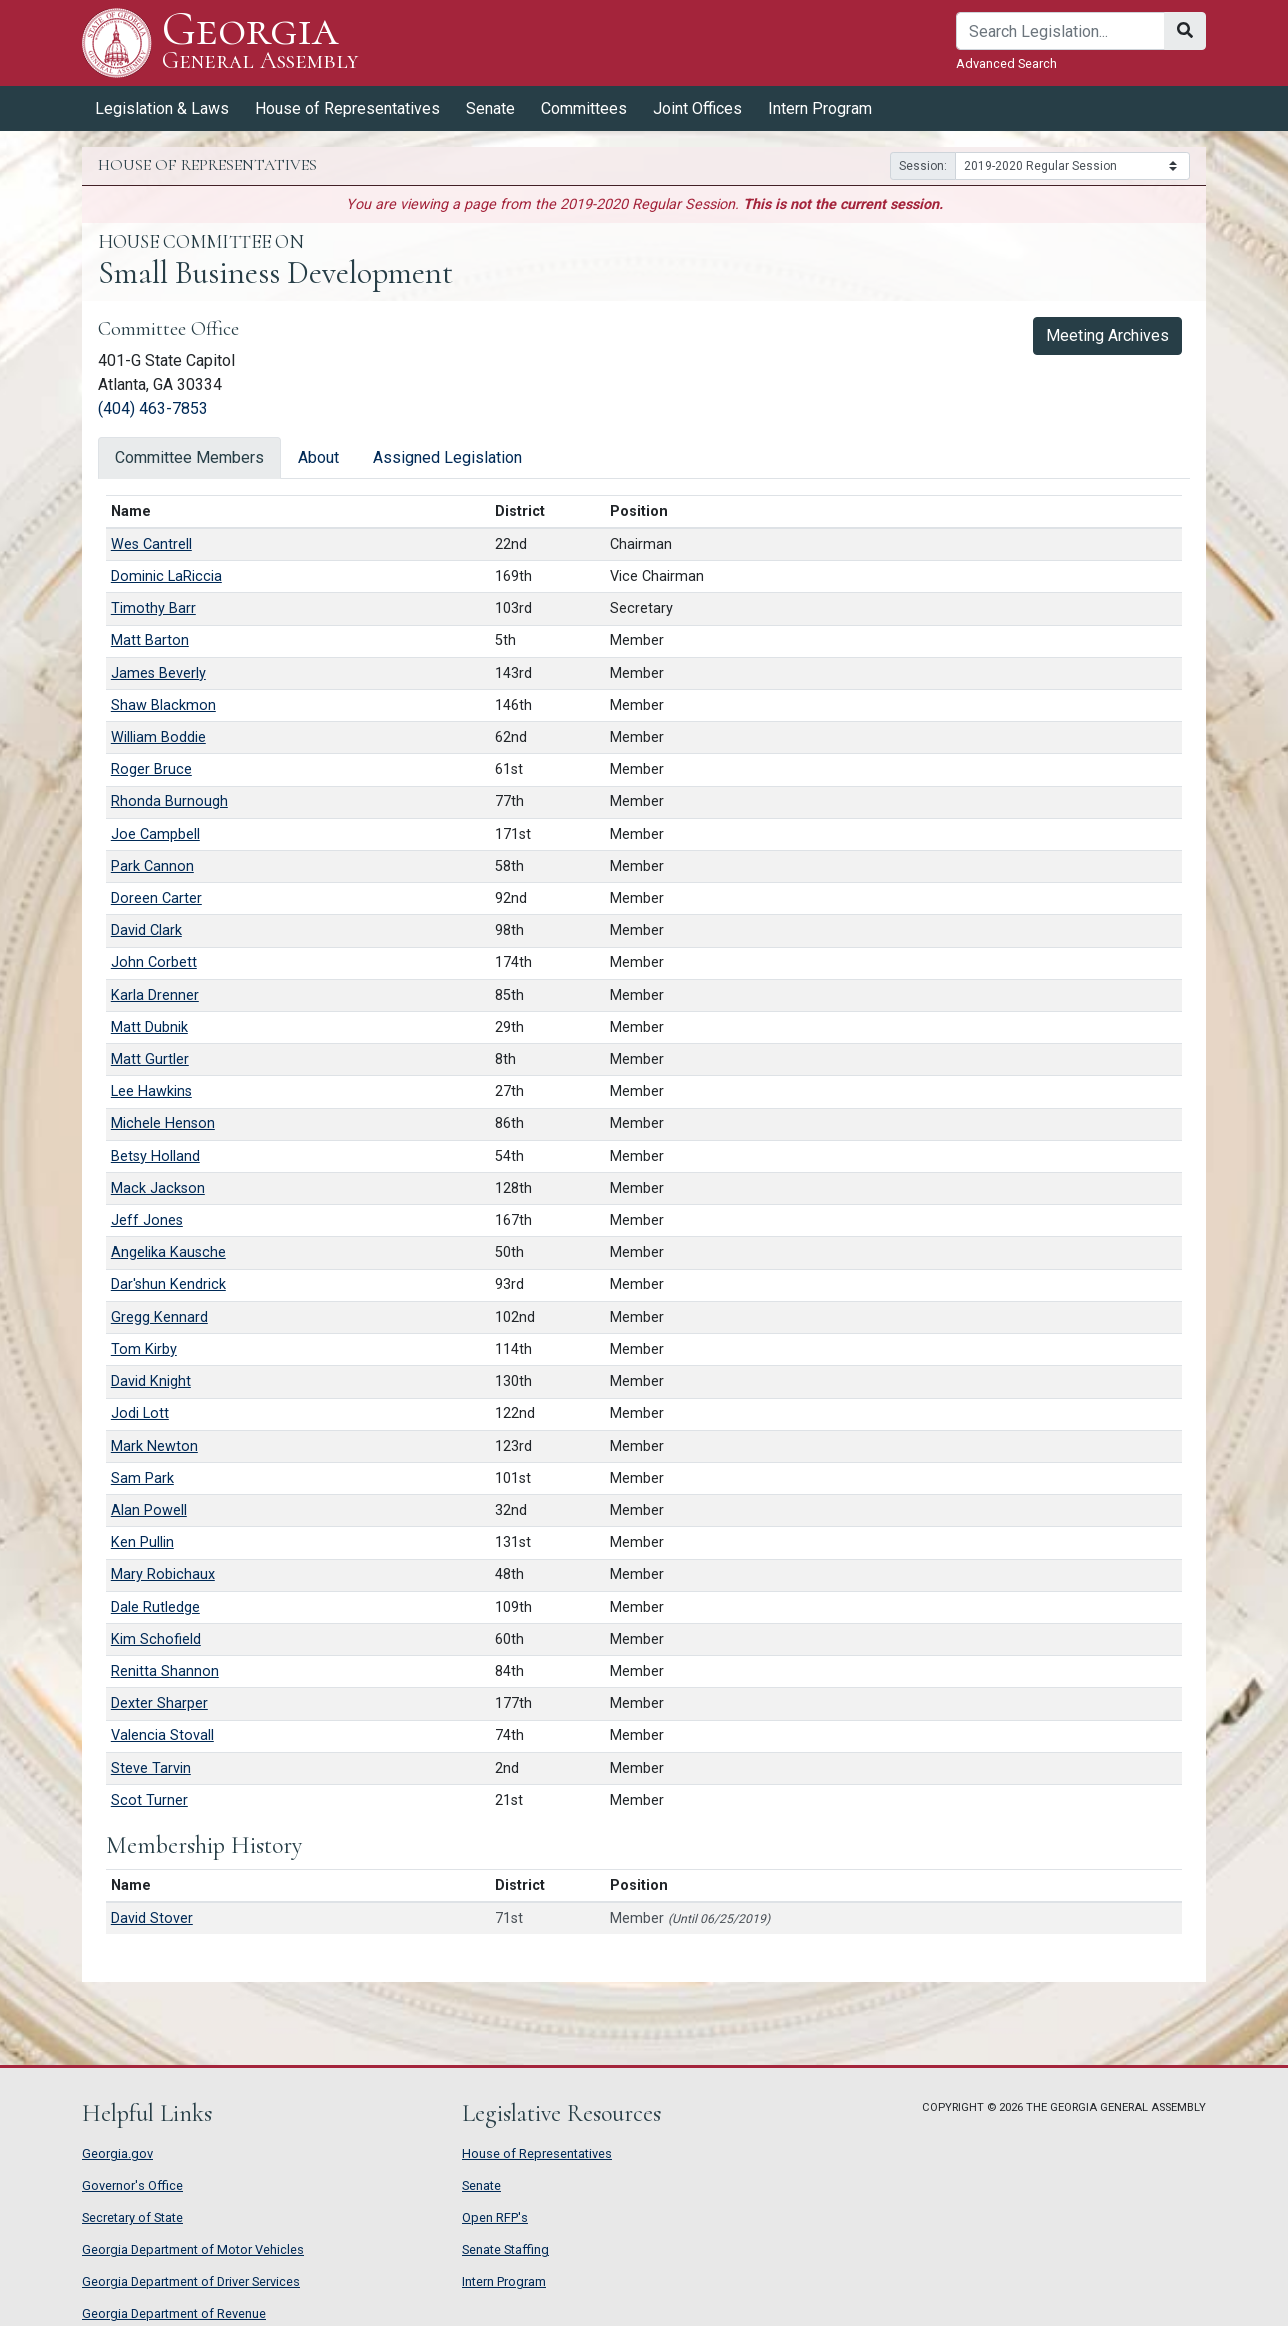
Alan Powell (149, 1510)
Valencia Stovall (162, 1735)
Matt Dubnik (149, 1027)
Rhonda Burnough (169, 801)
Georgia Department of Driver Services (191, 2281)
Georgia (260, 42)
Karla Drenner (155, 995)
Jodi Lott (140, 1413)
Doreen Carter (156, 898)
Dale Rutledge (155, 1607)
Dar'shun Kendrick (168, 1284)
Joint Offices (697, 108)
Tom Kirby (144, 1349)
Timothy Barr (153, 608)
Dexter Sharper (159, 1703)
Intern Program (820, 108)
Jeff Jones (147, 1220)
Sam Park (142, 1478)
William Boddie (158, 737)
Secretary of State (132, 2217)
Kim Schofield (156, 1639)
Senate (490, 108)
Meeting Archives (1107, 335)
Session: (923, 166)
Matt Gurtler (150, 1059)
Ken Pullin (142, 1542)
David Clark (146, 930)
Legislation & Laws (162, 108)
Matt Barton (150, 640)
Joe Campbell (155, 834)
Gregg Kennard (159, 1317)
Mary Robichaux (163, 1574)
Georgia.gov (117, 2153)
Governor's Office (132, 2185)
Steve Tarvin (151, 1768)
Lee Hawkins (151, 1091)
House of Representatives (347, 108)
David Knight (151, 1381)
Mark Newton (154, 1446)
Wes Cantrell (151, 544)
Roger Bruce (151, 769)
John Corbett (154, 962)
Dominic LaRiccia (166, 576)
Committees (584, 108)
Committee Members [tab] (189, 457)
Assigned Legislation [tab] (447, 457)
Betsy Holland (155, 1156)
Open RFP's (495, 2217)
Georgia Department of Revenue (174, 2313)
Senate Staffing (505, 2249)
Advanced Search (1006, 63)
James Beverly (158, 673)
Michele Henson (163, 1123)
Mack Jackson (158, 1188)
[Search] (1060, 31)
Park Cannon (152, 866)
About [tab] (318, 457)
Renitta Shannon (165, 1671)
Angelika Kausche (168, 1252)
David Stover (152, 1918)
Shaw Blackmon (163, 705)
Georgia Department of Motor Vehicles (193, 2249)
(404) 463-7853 (153, 408)
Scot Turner (149, 1800)
